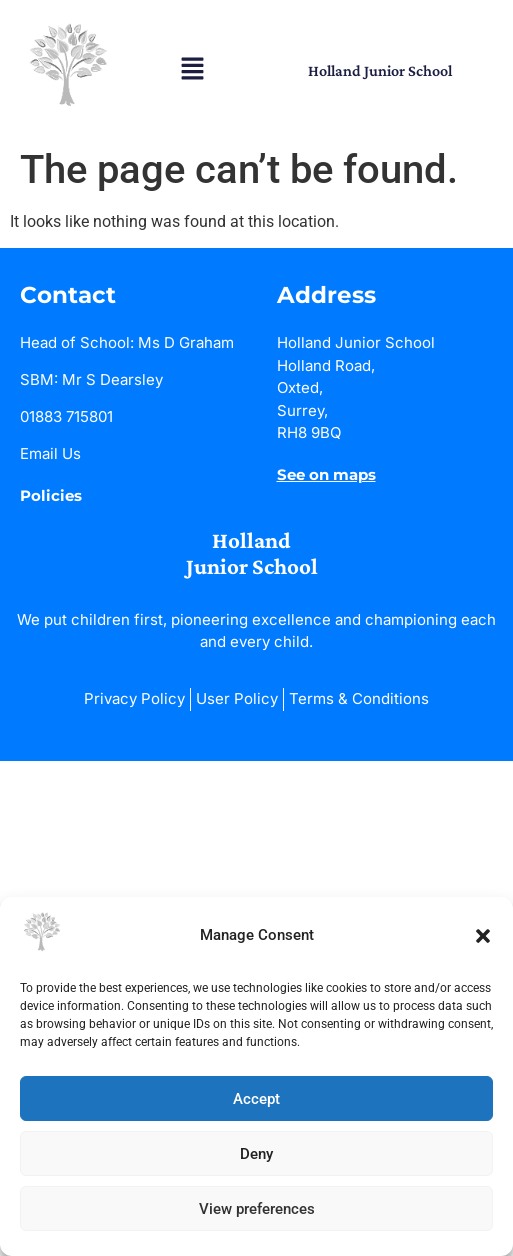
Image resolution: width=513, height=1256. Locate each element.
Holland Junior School (380, 70)
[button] (483, 936)
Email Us (50, 453)
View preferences (257, 1209)
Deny (256, 1154)
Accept (256, 1099)
